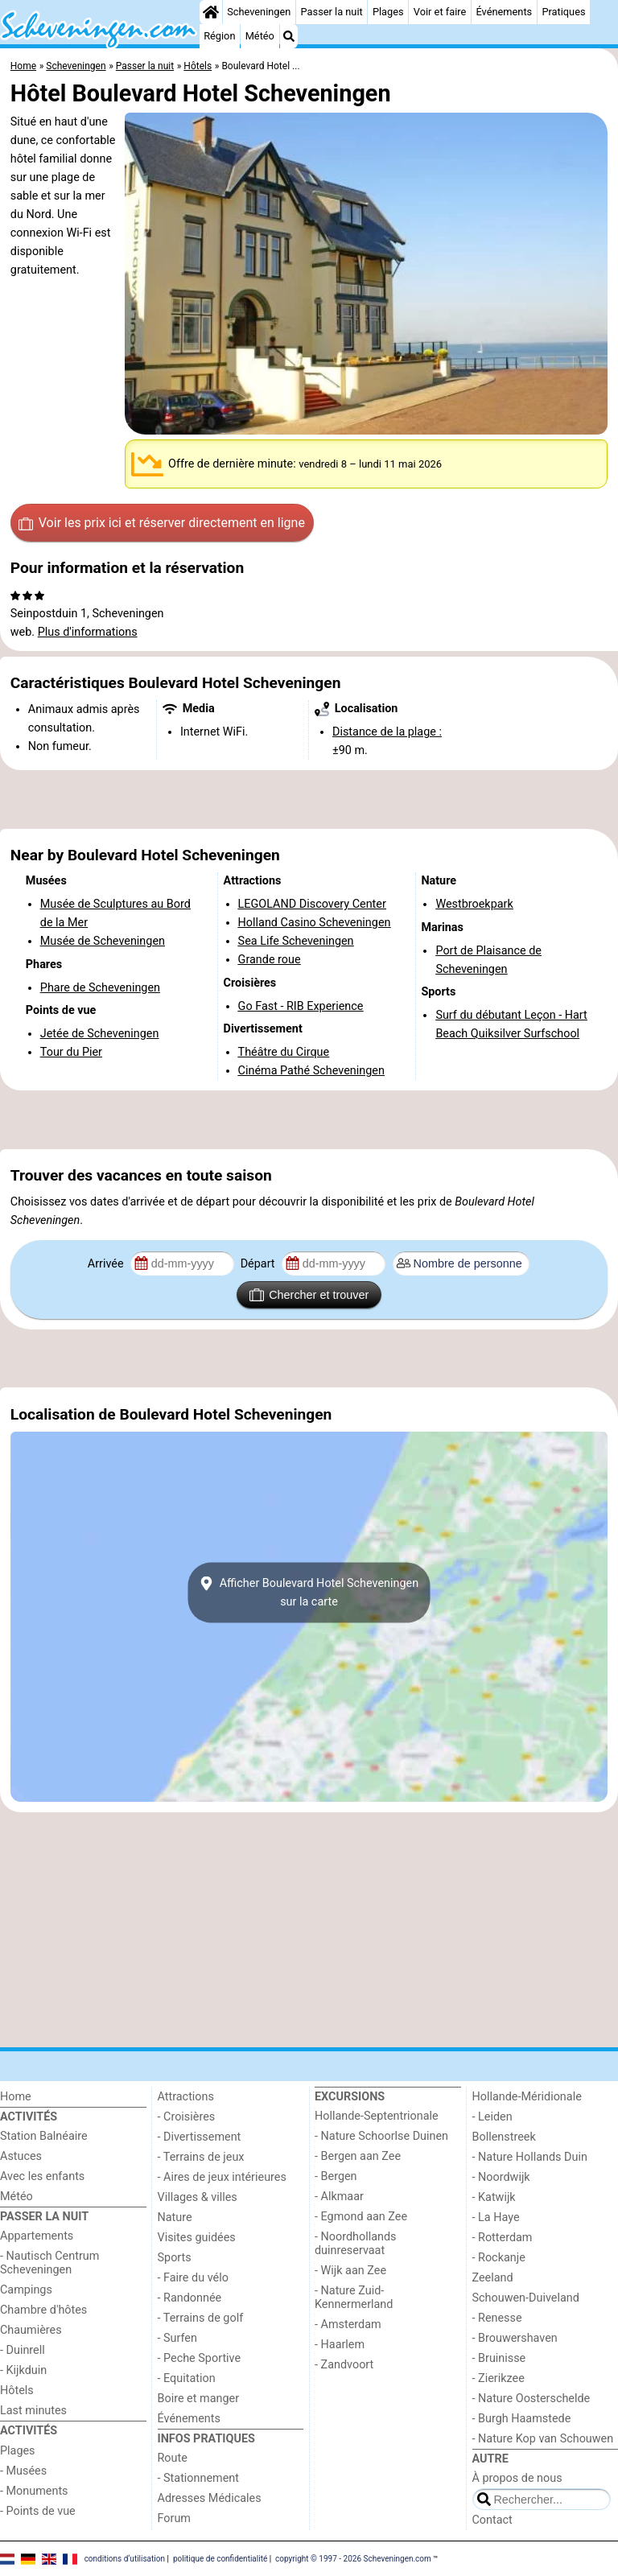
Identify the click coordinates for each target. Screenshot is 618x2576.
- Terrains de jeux (201, 2157)
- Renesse (497, 2318)
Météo (259, 36)
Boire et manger (199, 2398)
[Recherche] (289, 36)
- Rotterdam (502, 2237)
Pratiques (563, 12)
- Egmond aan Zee (361, 2217)
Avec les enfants (42, 2176)
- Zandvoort (344, 2365)
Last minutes (33, 2410)
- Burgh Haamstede (521, 2419)
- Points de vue (38, 2511)
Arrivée (107, 1264)
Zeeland (492, 2278)
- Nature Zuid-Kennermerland (354, 2297)
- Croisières (187, 2117)
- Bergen (336, 2176)
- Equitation (187, 2378)
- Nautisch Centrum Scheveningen (49, 2263)
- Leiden (492, 2117)
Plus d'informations (88, 632)
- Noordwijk (501, 2177)
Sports (175, 2258)
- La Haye (496, 2217)
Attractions (186, 2097)
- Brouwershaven (515, 2338)
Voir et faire (440, 12)
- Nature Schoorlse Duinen (381, 2136)
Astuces (21, 2156)
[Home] (211, 12)
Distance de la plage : (387, 732)
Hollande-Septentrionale (377, 2116)
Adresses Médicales (210, 2498)
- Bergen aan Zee (358, 2156)
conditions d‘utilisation (124, 2557)
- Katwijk (494, 2197)
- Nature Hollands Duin (529, 2157)
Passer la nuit (332, 12)
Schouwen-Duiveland (525, 2298)
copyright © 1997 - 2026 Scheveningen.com (353, 2557)
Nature (175, 2217)
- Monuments (34, 2491)
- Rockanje (498, 2258)
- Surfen (177, 2338)
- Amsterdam (348, 2324)
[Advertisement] (309, 799)
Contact (492, 2520)
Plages (388, 12)
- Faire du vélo (193, 2278)
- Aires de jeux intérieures (222, 2177)
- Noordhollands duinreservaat (356, 2243)
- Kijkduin (23, 2370)
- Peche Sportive (199, 2358)
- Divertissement (199, 2137)
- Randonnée (190, 2298)
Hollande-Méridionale (527, 2097)
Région (219, 36)
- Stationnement (198, 2478)
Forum (174, 2518)
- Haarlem (340, 2344)
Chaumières (31, 2330)
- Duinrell (22, 2350)
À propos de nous (517, 2478)
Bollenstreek (504, 2137)
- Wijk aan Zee (350, 2270)
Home (15, 2097)
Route (172, 2458)
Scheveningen (258, 12)
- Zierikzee (498, 2378)
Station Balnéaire (44, 2136)
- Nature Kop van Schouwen (543, 2439)
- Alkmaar (339, 2196)
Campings (26, 2290)
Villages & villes (197, 2197)
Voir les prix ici (162, 523)
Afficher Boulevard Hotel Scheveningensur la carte (309, 1593)
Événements (504, 12)
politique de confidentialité (220, 2557)
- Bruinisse (499, 2358)
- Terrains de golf (201, 2318)
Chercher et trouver (309, 1295)
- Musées (23, 2471)
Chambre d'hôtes (43, 2310)
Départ (259, 1264)
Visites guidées (197, 2237)
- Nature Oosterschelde (531, 2398)
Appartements (36, 2236)
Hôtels (17, 2390)
